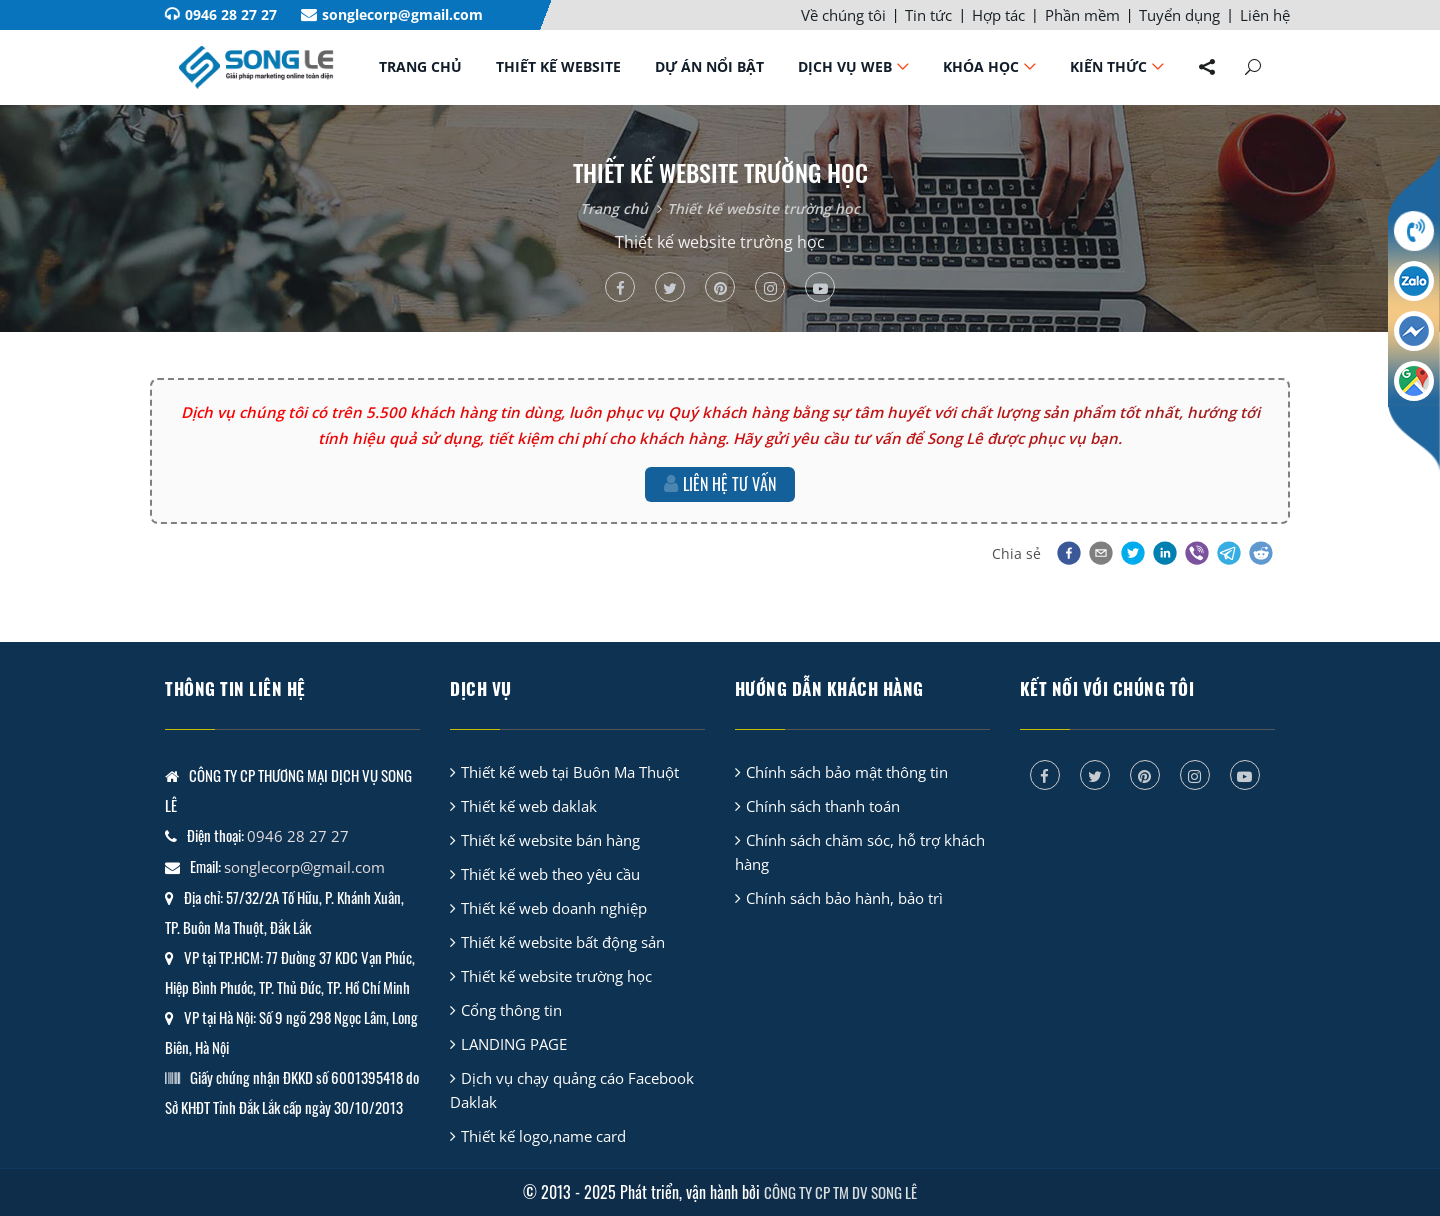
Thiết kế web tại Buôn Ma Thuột (570, 772)
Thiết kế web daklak (529, 806)
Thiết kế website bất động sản (563, 942)
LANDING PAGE (514, 1044)
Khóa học (981, 66)
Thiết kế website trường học (763, 208)
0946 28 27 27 (231, 14)
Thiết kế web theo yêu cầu (550, 874)
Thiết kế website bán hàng (550, 840)
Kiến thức (1108, 66)
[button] (1067, 553)
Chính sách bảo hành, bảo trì (844, 898)
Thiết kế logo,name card (543, 1136)
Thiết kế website (558, 66)
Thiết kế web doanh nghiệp (554, 908)
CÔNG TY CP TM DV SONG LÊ (840, 1192)
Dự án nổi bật (709, 66)
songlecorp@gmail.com (402, 14)
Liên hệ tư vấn (720, 484)
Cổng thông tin (511, 1010)
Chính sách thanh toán (823, 806)
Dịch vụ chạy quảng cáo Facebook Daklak (572, 1090)
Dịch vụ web (845, 66)
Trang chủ (420, 66)
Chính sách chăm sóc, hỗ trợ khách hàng (860, 852)
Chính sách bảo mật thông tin (847, 772)
